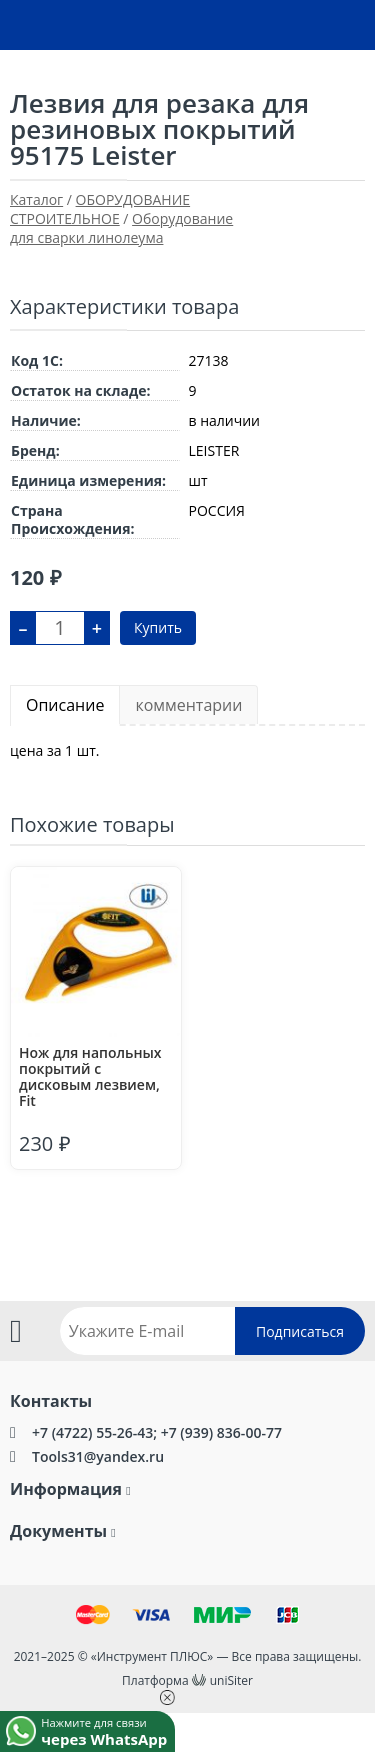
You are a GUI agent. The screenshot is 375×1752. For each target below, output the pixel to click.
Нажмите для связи (108, 1730)
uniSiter (231, 1680)
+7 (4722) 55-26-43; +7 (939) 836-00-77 (157, 1432)
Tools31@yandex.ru (98, 1456)
